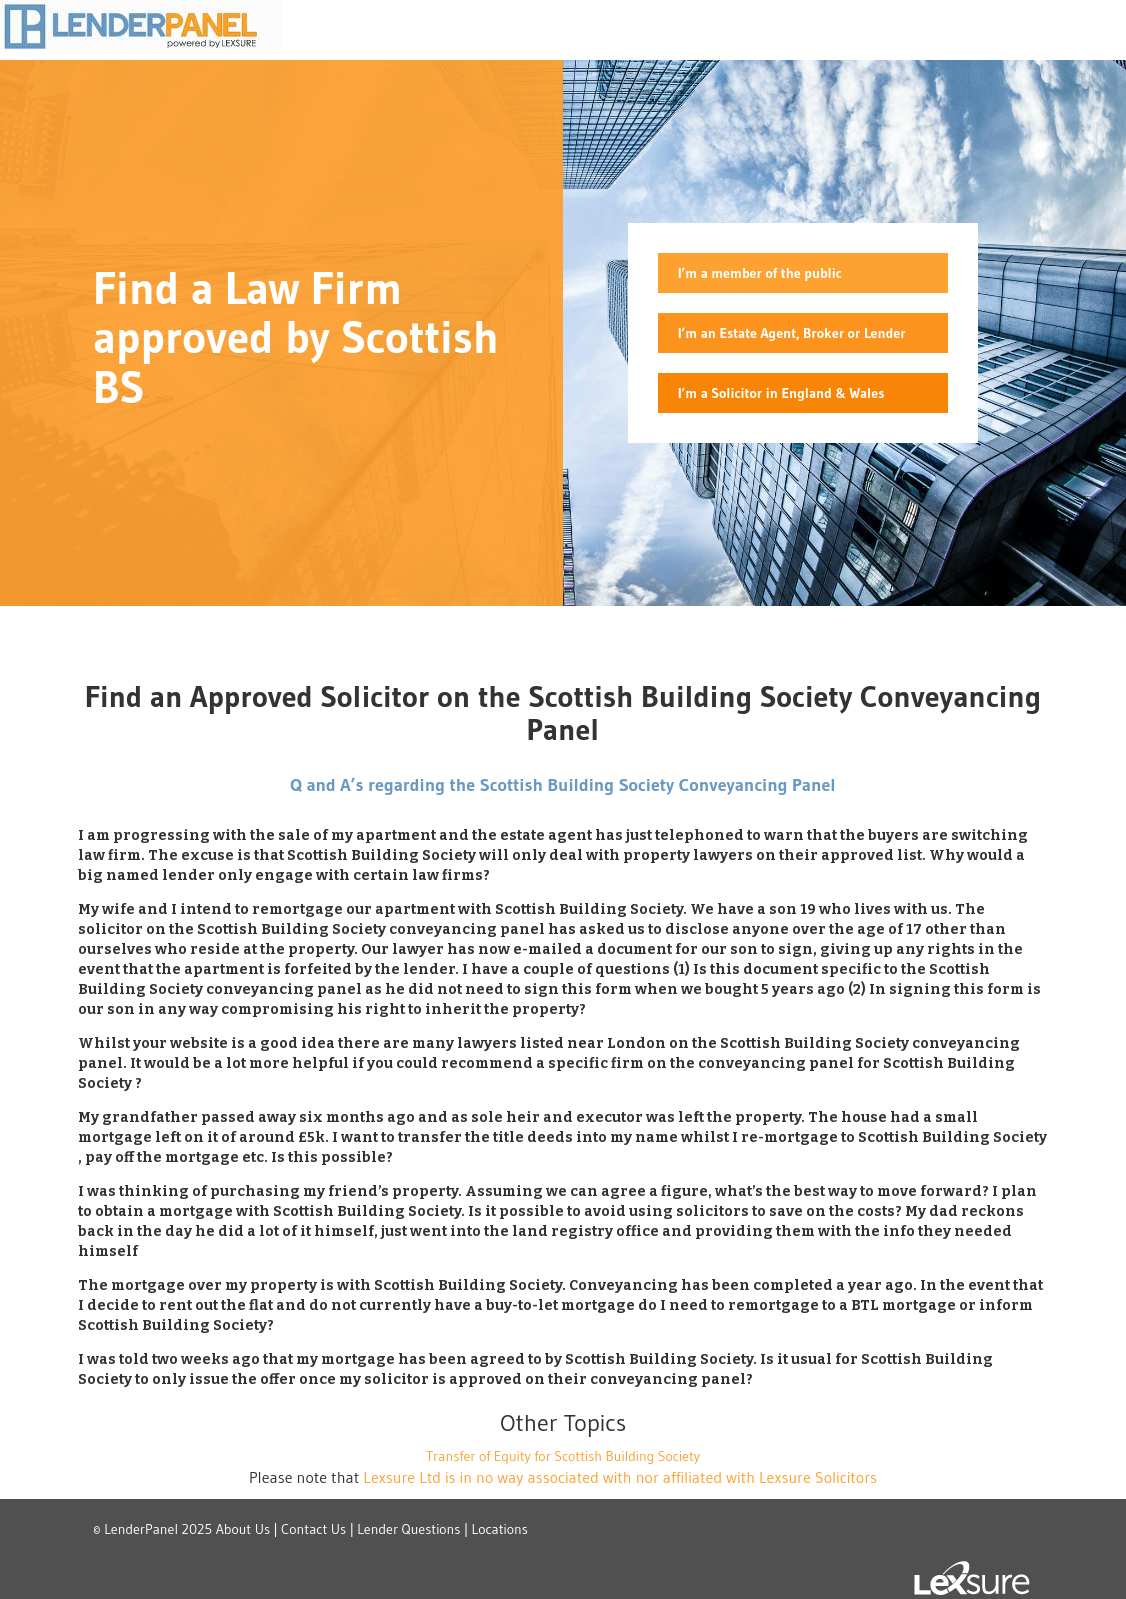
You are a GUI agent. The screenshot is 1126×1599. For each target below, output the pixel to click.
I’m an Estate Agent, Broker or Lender (792, 333)
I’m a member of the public (760, 273)
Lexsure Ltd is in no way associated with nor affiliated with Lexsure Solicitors (620, 1477)
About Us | (247, 1529)
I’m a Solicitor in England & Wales (781, 393)
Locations (500, 1529)
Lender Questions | (412, 1529)
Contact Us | (317, 1529)
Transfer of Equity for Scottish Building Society (563, 1456)
